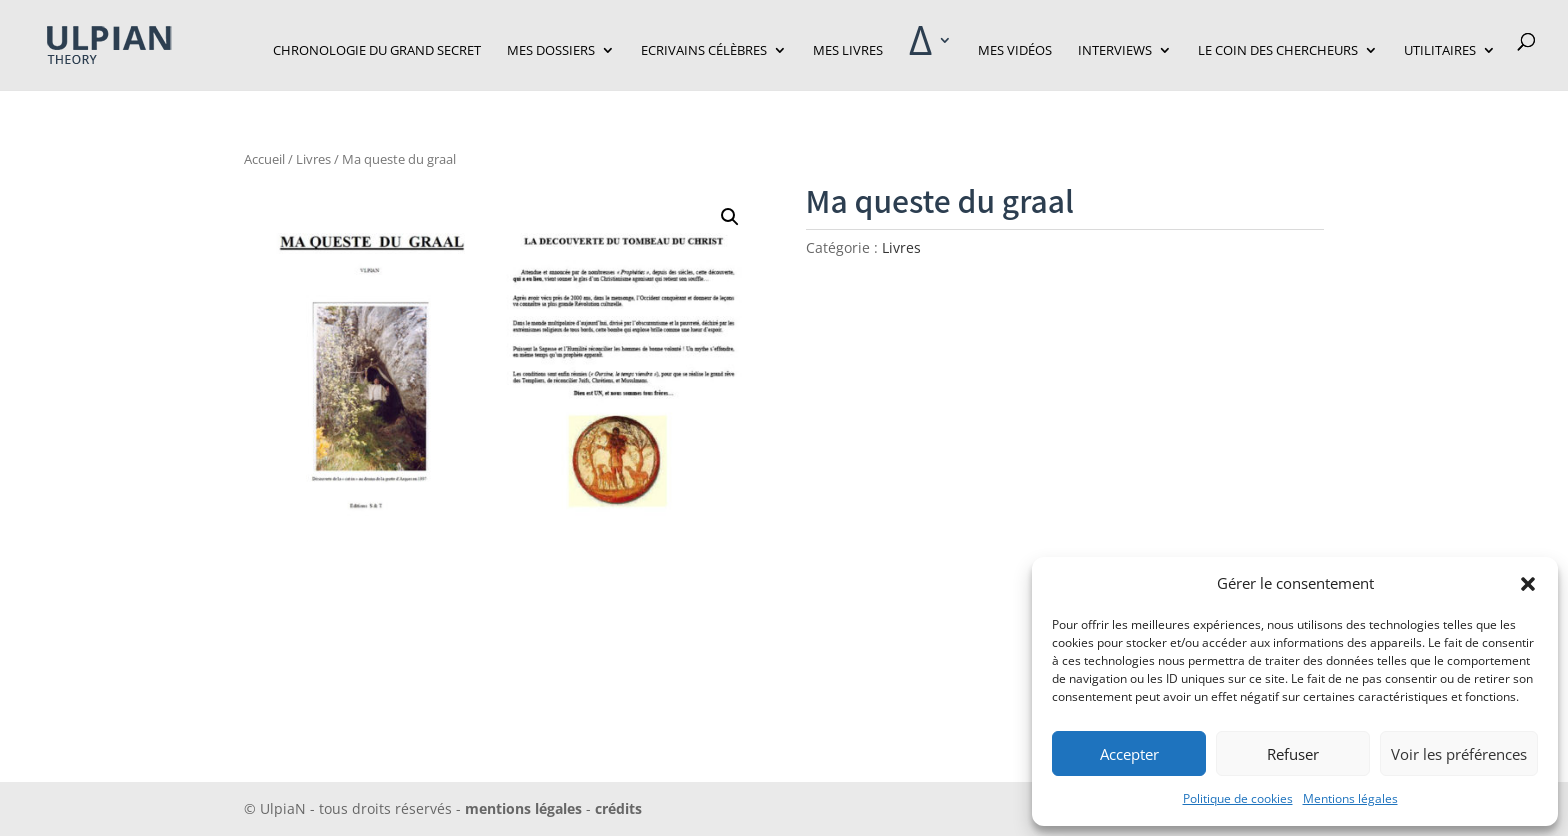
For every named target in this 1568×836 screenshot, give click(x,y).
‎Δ (920, 50)
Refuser (1293, 754)
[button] (1528, 584)
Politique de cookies (1238, 798)
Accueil (264, 159)
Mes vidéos (1015, 51)
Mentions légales (1350, 798)
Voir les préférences (1459, 754)
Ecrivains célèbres (704, 51)
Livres (313, 159)
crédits (616, 808)
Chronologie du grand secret (377, 51)
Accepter (1129, 754)
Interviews (1115, 51)
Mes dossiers (551, 51)
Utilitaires (1440, 51)
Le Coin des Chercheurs (1278, 51)
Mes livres (848, 51)
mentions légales (523, 808)
